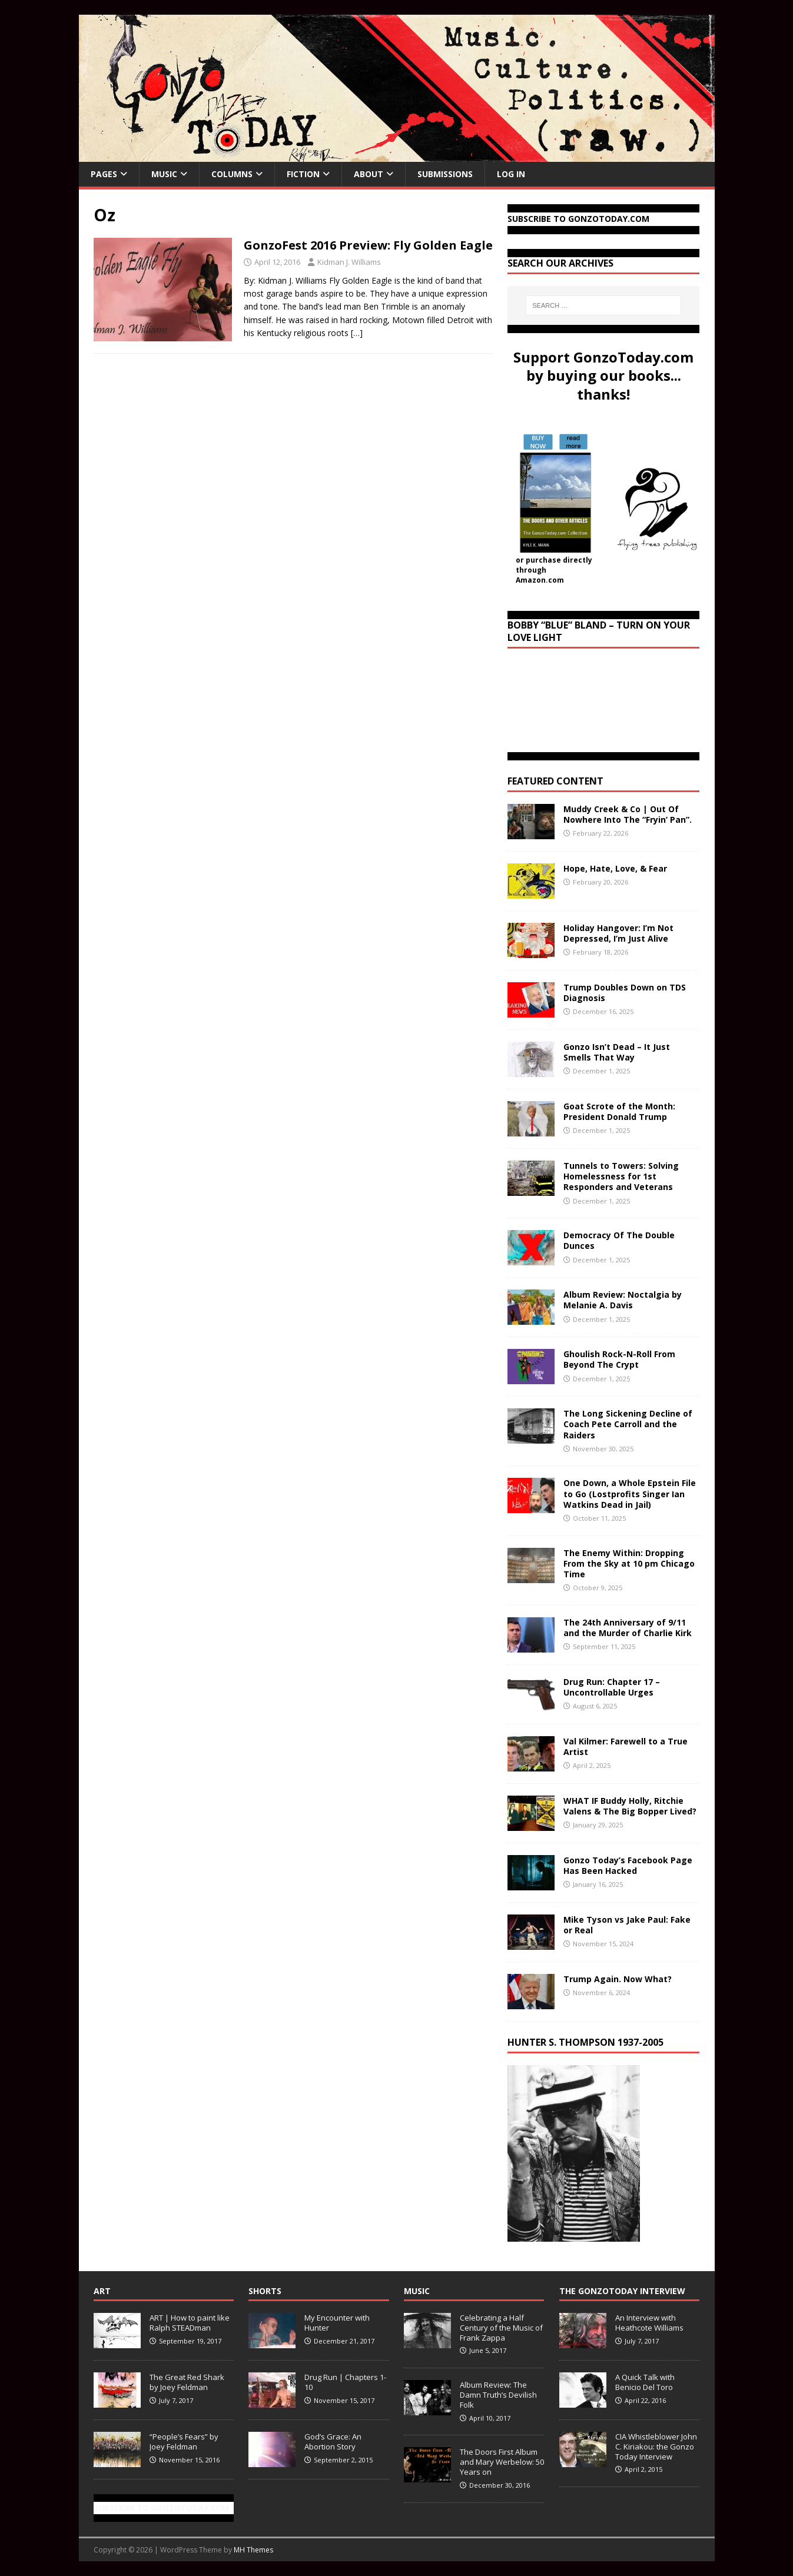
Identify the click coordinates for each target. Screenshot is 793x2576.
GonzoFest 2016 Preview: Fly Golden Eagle (368, 245)
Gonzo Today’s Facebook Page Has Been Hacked (627, 1865)
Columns (232, 174)
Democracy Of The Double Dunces (619, 1240)
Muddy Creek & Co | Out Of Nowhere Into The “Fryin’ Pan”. (627, 814)
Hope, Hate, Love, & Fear (615, 868)
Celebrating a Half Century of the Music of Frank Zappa (501, 2327)
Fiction (303, 174)
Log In (511, 174)
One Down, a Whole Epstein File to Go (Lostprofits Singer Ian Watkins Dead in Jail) (629, 1493)
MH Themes (253, 2550)
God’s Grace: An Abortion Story (332, 2441)
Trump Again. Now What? (617, 1979)
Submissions (445, 174)
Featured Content (555, 781)
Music (164, 174)
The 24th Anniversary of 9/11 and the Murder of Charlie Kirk (627, 1627)
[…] (357, 332)
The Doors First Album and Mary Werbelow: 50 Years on (502, 2462)
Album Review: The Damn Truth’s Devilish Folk (498, 2394)
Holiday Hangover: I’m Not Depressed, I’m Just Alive (618, 933)
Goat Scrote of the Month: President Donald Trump (619, 1111)
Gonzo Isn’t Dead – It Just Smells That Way (616, 1052)
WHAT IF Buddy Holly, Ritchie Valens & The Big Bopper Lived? (629, 1806)
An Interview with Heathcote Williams (649, 2322)
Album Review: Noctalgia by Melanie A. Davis (622, 1300)
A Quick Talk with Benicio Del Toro (645, 2382)
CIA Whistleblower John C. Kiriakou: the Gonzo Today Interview (656, 2446)
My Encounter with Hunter (337, 2322)
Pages (104, 174)
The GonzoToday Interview (622, 2290)
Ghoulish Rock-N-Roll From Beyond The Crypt (619, 1359)
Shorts (264, 2290)
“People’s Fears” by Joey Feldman (184, 2441)
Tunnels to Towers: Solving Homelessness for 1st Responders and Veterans (621, 1176)
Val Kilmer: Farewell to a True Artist (625, 1746)
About (368, 174)
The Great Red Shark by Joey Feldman (187, 2382)
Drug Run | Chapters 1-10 (345, 2382)
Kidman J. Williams (349, 262)
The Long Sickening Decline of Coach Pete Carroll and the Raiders (627, 1424)
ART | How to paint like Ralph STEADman (190, 2322)
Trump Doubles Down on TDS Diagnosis (624, 992)
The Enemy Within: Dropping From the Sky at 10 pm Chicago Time (629, 1563)
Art (102, 2290)
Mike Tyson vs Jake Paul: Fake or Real (627, 1925)
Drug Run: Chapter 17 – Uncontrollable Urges (611, 1687)
